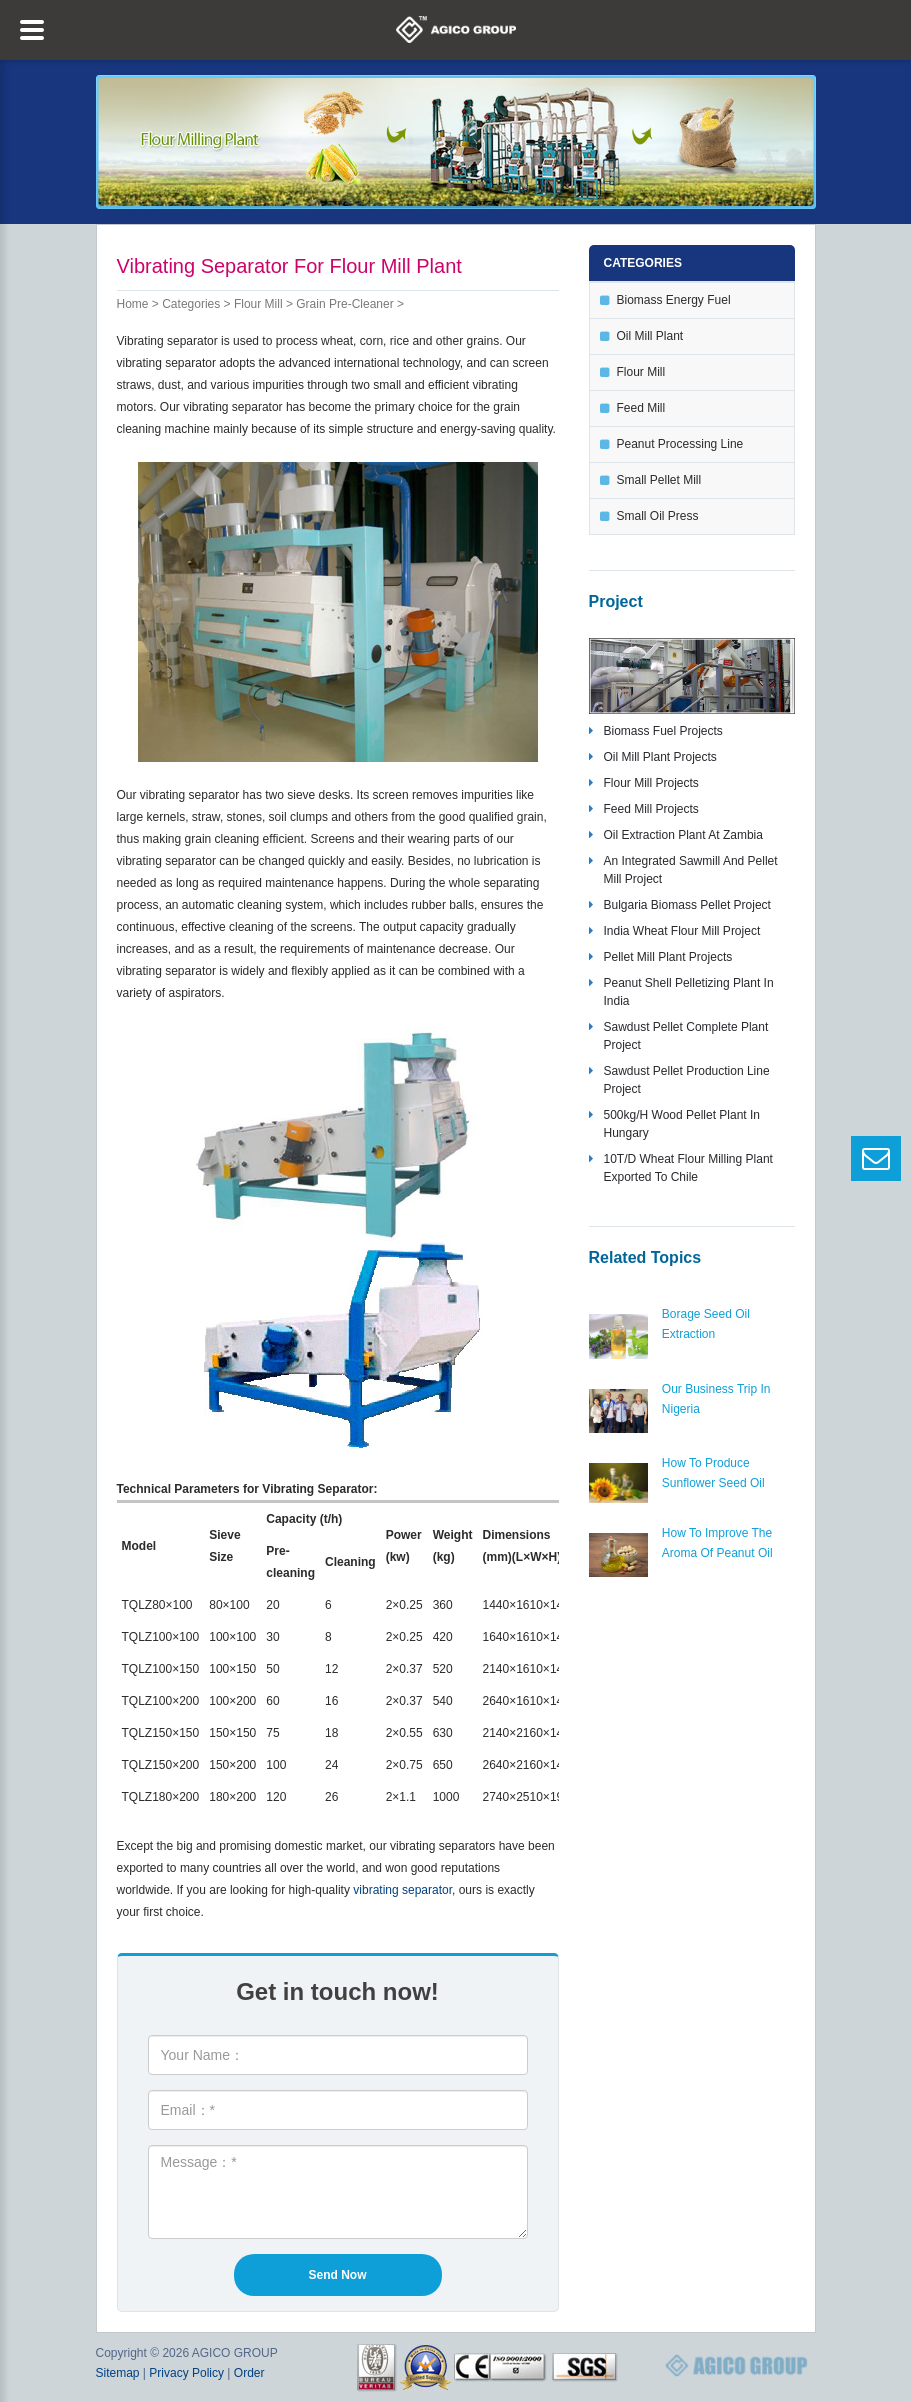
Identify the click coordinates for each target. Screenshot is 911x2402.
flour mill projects (651, 783)
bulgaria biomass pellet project (687, 905)
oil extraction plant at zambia (683, 835)
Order (249, 2373)
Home (133, 304)
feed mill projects (651, 809)
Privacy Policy (186, 2373)
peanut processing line (680, 444)
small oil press (658, 516)
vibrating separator (402, 1890)
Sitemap (118, 2373)
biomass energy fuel (674, 300)
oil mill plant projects (660, 757)
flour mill (258, 304)
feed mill (641, 408)
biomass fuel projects (663, 731)
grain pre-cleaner (344, 304)
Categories (191, 304)
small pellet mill (659, 480)
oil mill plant (650, 336)
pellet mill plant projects (668, 957)
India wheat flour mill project (682, 931)
